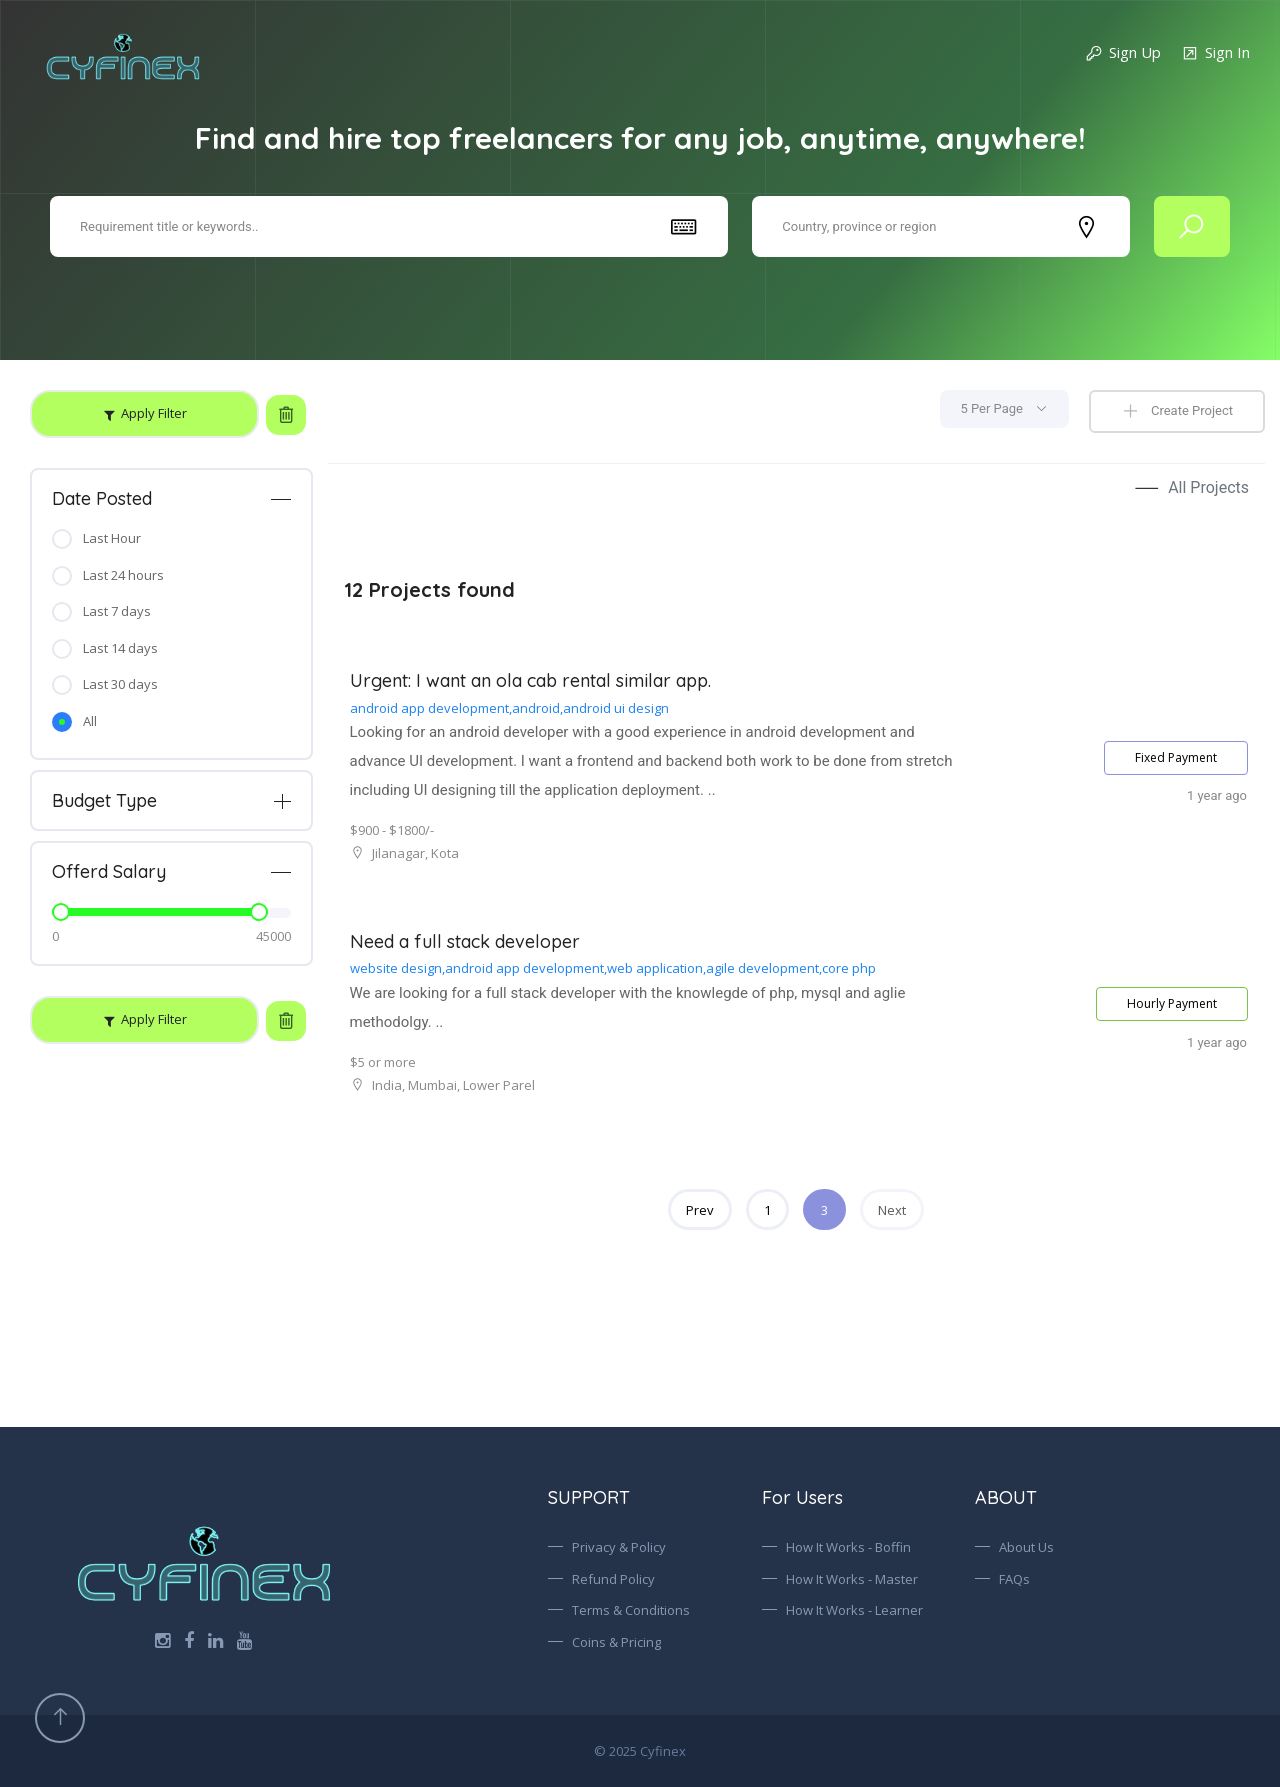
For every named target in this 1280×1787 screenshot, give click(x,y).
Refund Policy (613, 1579)
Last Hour (112, 538)
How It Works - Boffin (848, 1547)
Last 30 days (120, 684)
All (90, 721)
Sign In (1215, 53)
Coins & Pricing (616, 1642)
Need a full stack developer (465, 941)
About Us (1026, 1547)
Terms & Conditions (631, 1610)
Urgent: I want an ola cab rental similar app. (530, 680)
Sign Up (1123, 53)
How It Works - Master (852, 1579)
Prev (700, 1210)
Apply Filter (154, 413)
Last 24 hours (123, 575)
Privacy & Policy (619, 1547)
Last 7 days (117, 611)
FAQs (1014, 1579)
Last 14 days (120, 648)
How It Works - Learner (854, 1610)
